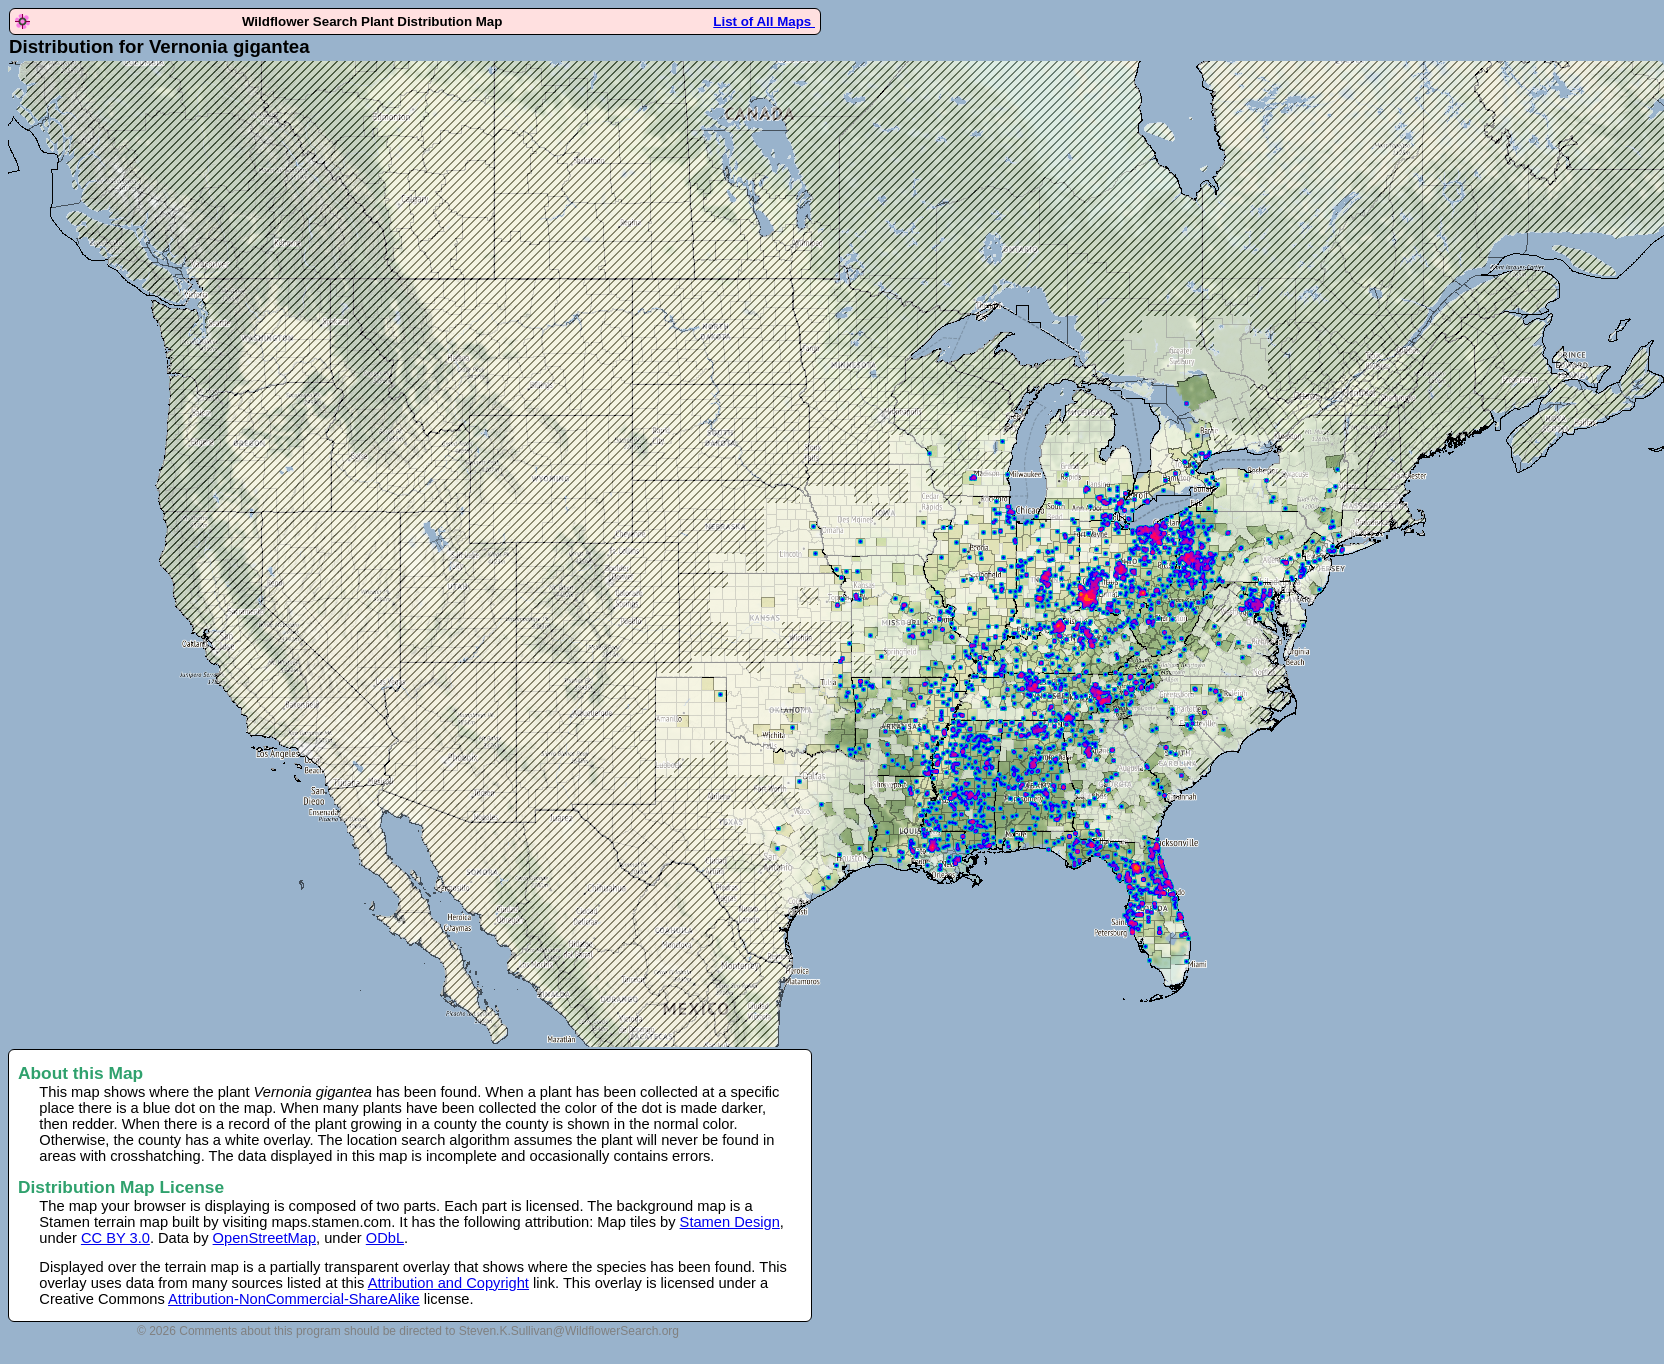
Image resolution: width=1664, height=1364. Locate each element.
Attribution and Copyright (448, 1283)
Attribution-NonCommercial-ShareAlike (294, 1299)
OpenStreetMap (264, 1238)
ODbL (385, 1238)
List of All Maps (764, 21)
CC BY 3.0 (115, 1238)
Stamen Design (730, 1222)
